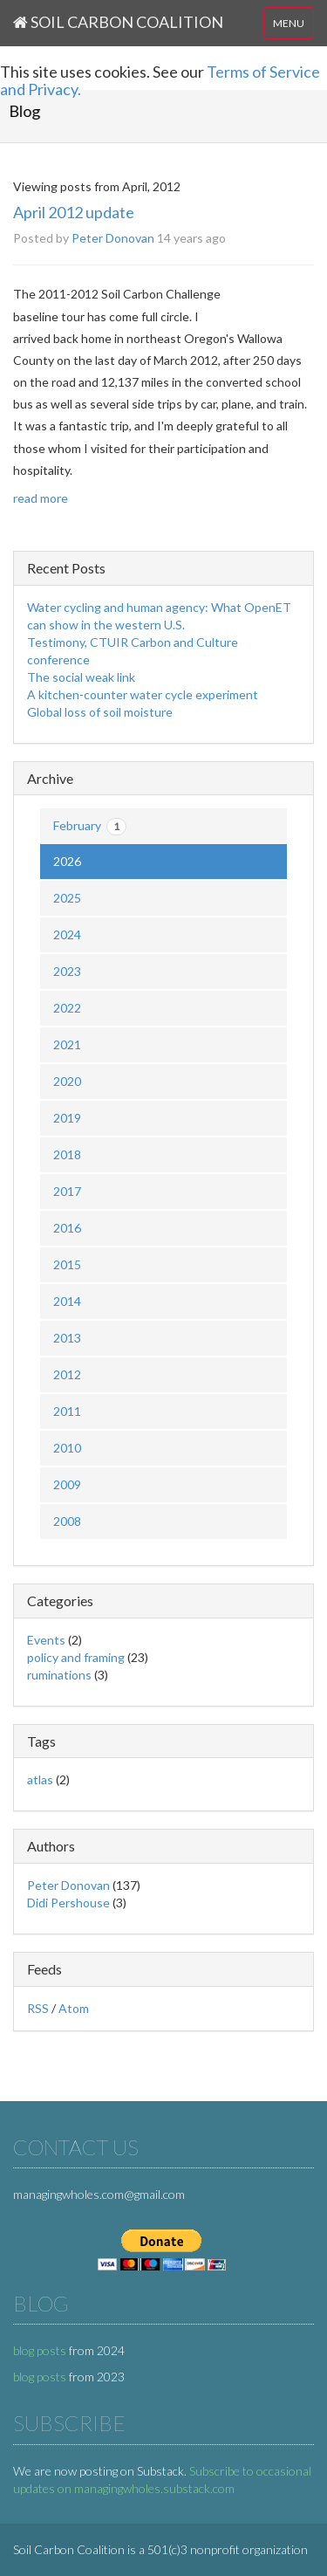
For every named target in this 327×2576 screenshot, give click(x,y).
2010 (67, 1447)
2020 (67, 1081)
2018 (67, 1154)
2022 (67, 1007)
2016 (67, 1227)
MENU (288, 23)
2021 (67, 1044)
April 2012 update (73, 212)
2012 (67, 1374)
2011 (67, 1411)
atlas (40, 1779)
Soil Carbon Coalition (118, 21)
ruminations (59, 1674)
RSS (38, 2008)
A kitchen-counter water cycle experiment (142, 694)
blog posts (39, 2350)
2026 (67, 861)
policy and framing (76, 1657)
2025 (67, 897)
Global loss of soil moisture (100, 711)
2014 (67, 1301)
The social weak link (81, 677)
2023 (67, 971)
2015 (67, 1264)
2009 (67, 1484)
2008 (67, 1521)
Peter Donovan (113, 237)
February (89, 826)
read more (40, 498)
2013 (67, 1337)
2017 (67, 1191)
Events (46, 1639)
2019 (67, 1117)
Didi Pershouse (68, 1902)
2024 (67, 934)
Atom (73, 2008)
